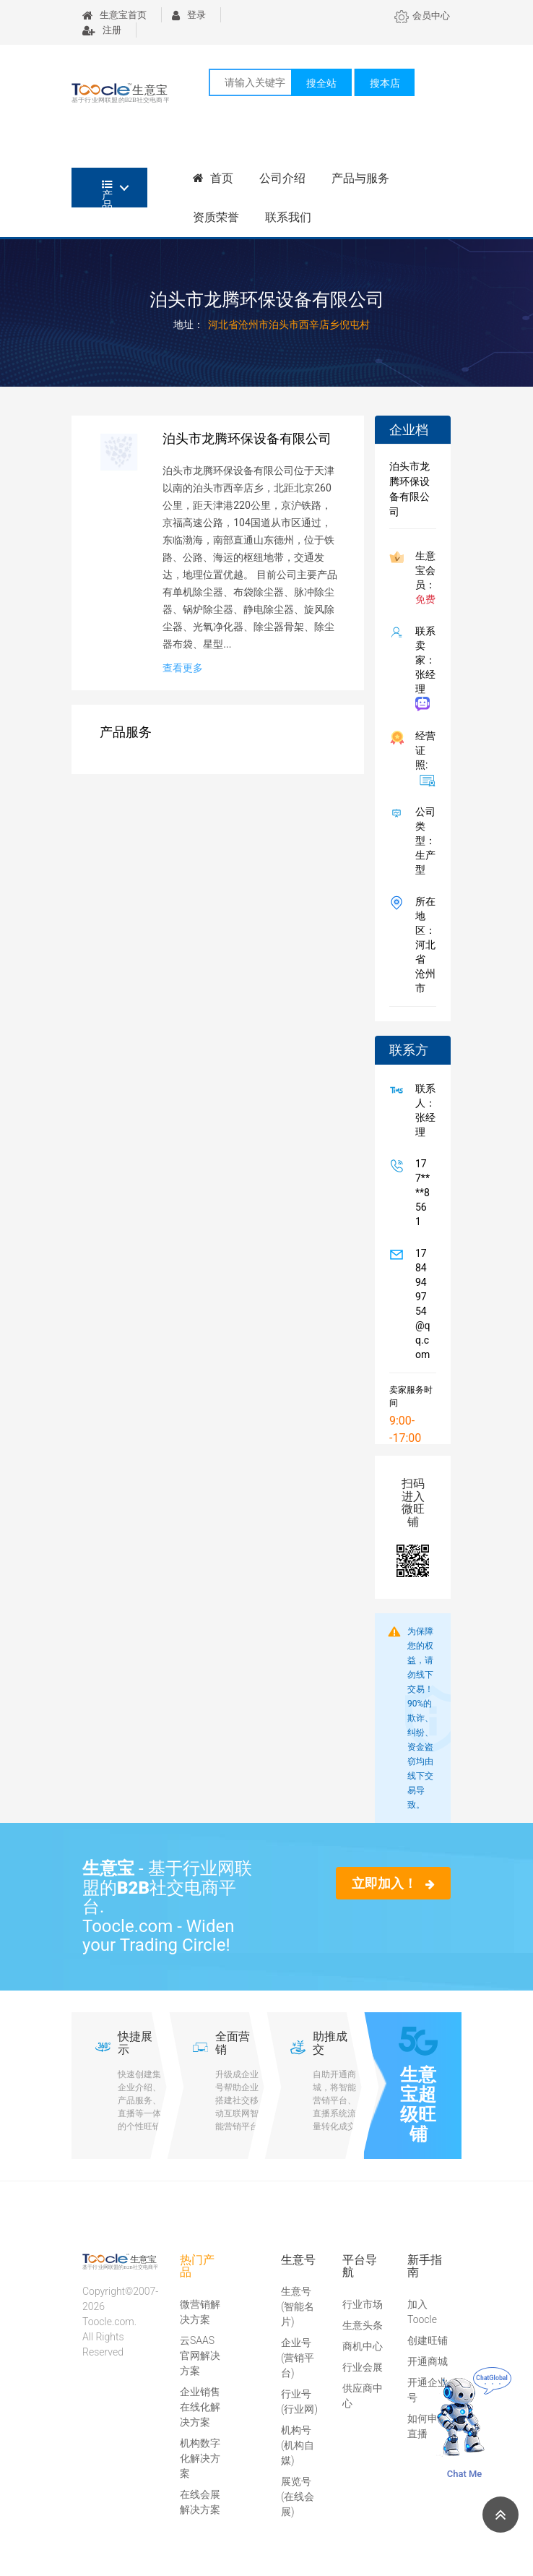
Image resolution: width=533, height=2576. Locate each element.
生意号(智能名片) (297, 2306)
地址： (188, 324)
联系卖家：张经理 (423, 668)
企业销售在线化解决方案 (200, 2407)
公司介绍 (282, 178)
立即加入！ (393, 1883)
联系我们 (288, 217)
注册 (101, 30)
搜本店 (385, 83)
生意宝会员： (423, 577)
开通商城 (427, 2361)
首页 (213, 178)
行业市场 (362, 2304)
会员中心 (422, 15)
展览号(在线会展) (297, 2496)
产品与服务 (360, 178)
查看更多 (182, 668)
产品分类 (107, 193)
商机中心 (362, 2346)
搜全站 (321, 83)
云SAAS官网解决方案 (200, 2356)
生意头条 (362, 2325)
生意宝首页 (114, 14)
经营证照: (423, 758)
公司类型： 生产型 (423, 840)
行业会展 (362, 2367)
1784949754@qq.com (420, 1304)
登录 (189, 14)
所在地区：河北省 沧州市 (423, 945)
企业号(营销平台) (297, 2358)
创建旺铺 (427, 2340)
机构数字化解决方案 (200, 2458)
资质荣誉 (216, 217)
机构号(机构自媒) (297, 2445)
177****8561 (420, 1192)
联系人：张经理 (423, 1110)
